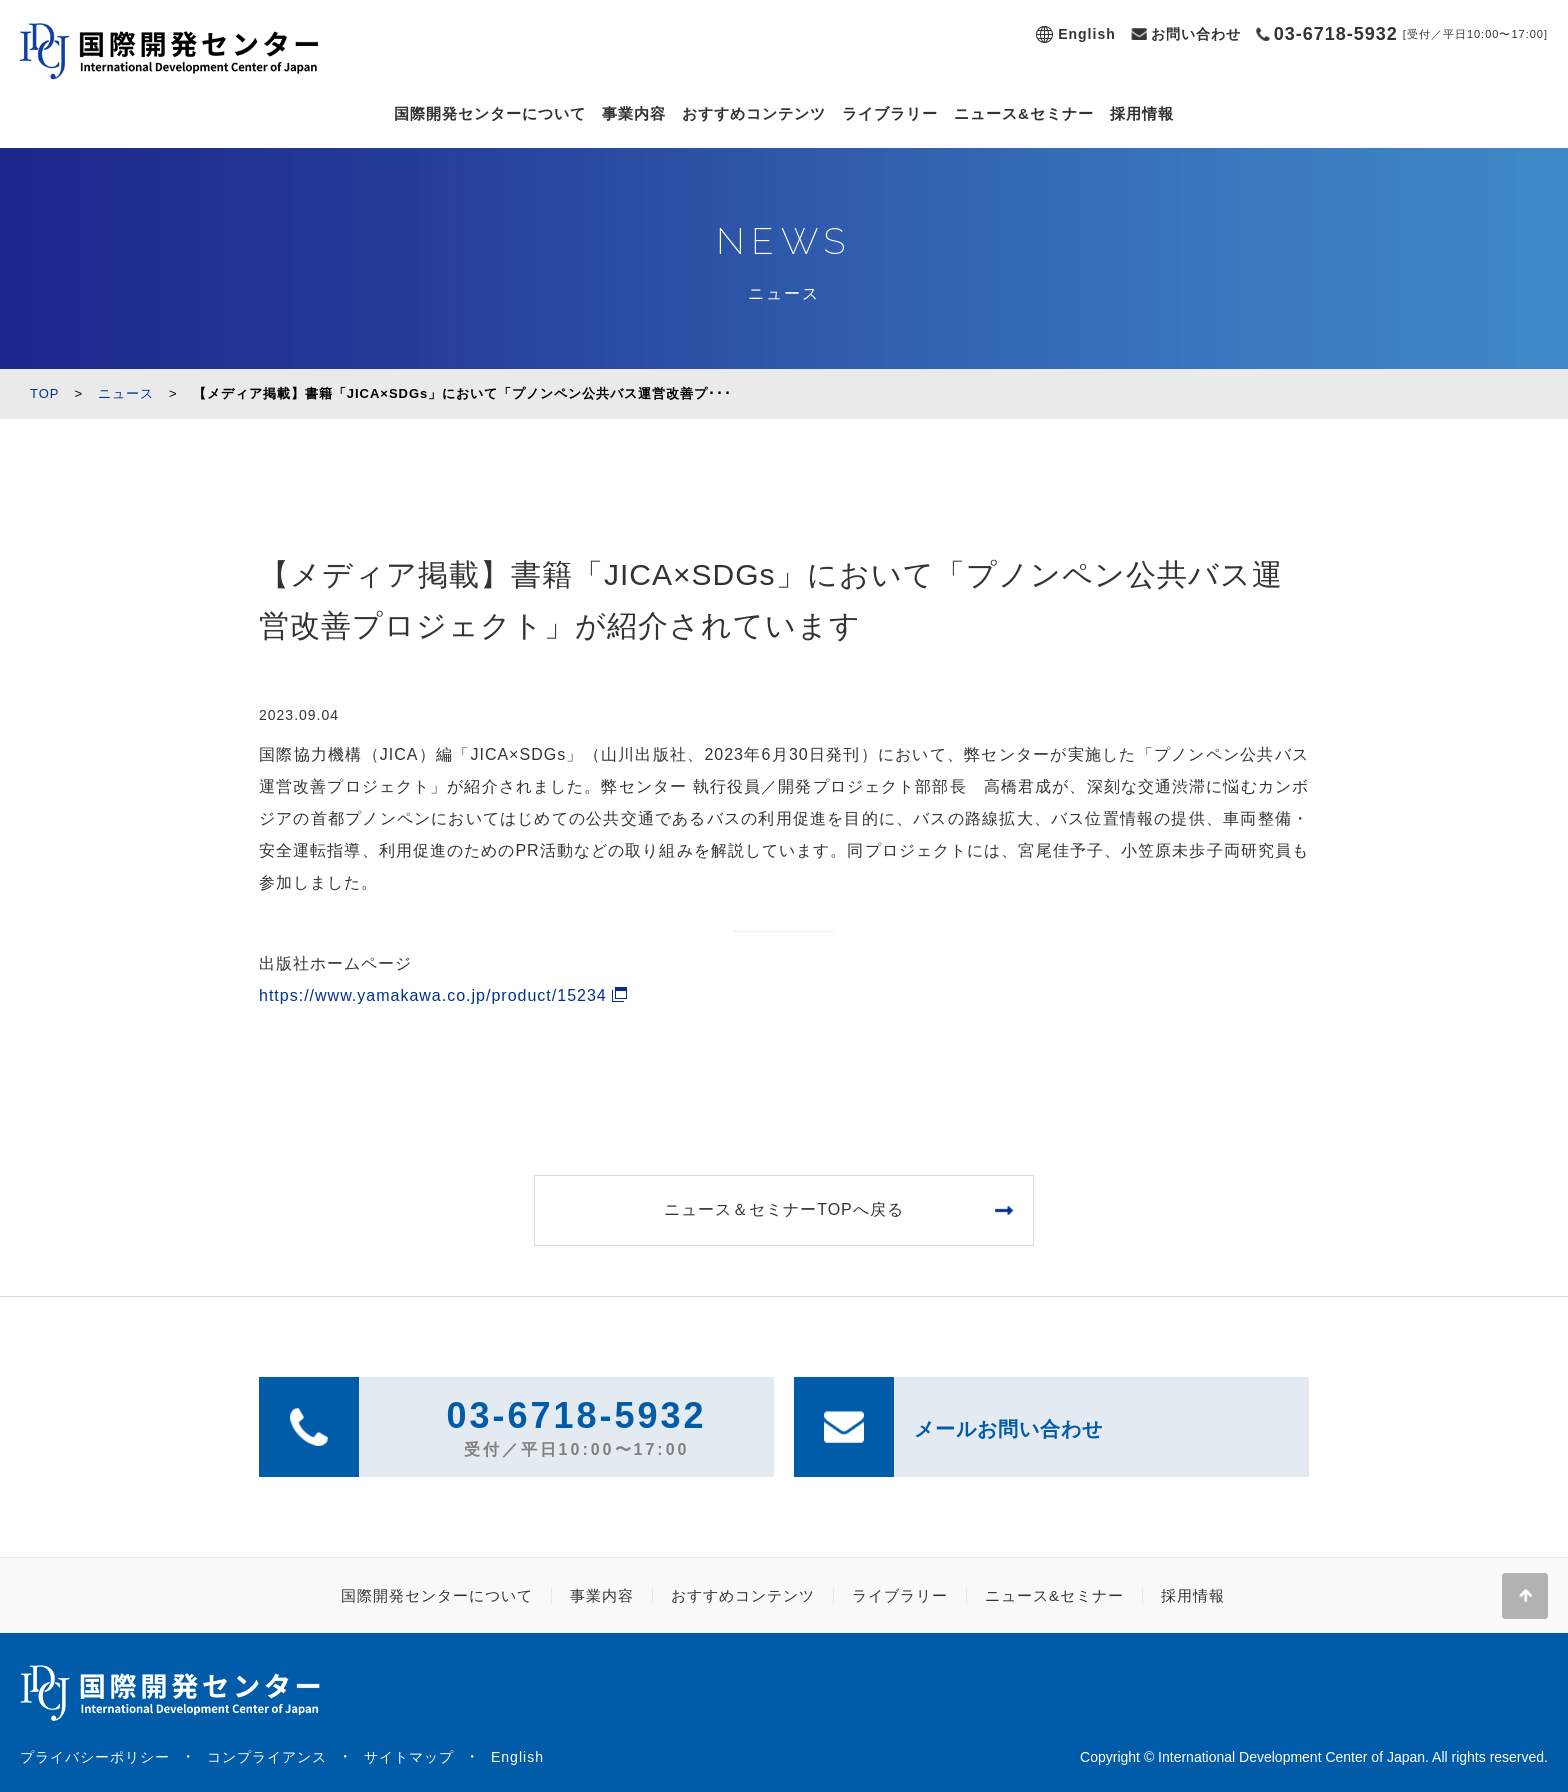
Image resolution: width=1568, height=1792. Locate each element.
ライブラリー (890, 113)
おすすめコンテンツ (754, 113)
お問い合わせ (1196, 34)
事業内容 (634, 113)
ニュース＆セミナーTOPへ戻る (784, 1209)
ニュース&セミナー (1024, 113)
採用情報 (1142, 113)
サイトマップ (409, 1757)
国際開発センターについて (490, 113)
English (1087, 34)
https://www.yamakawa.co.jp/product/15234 (433, 995)
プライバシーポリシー (95, 1757)
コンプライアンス (267, 1757)
